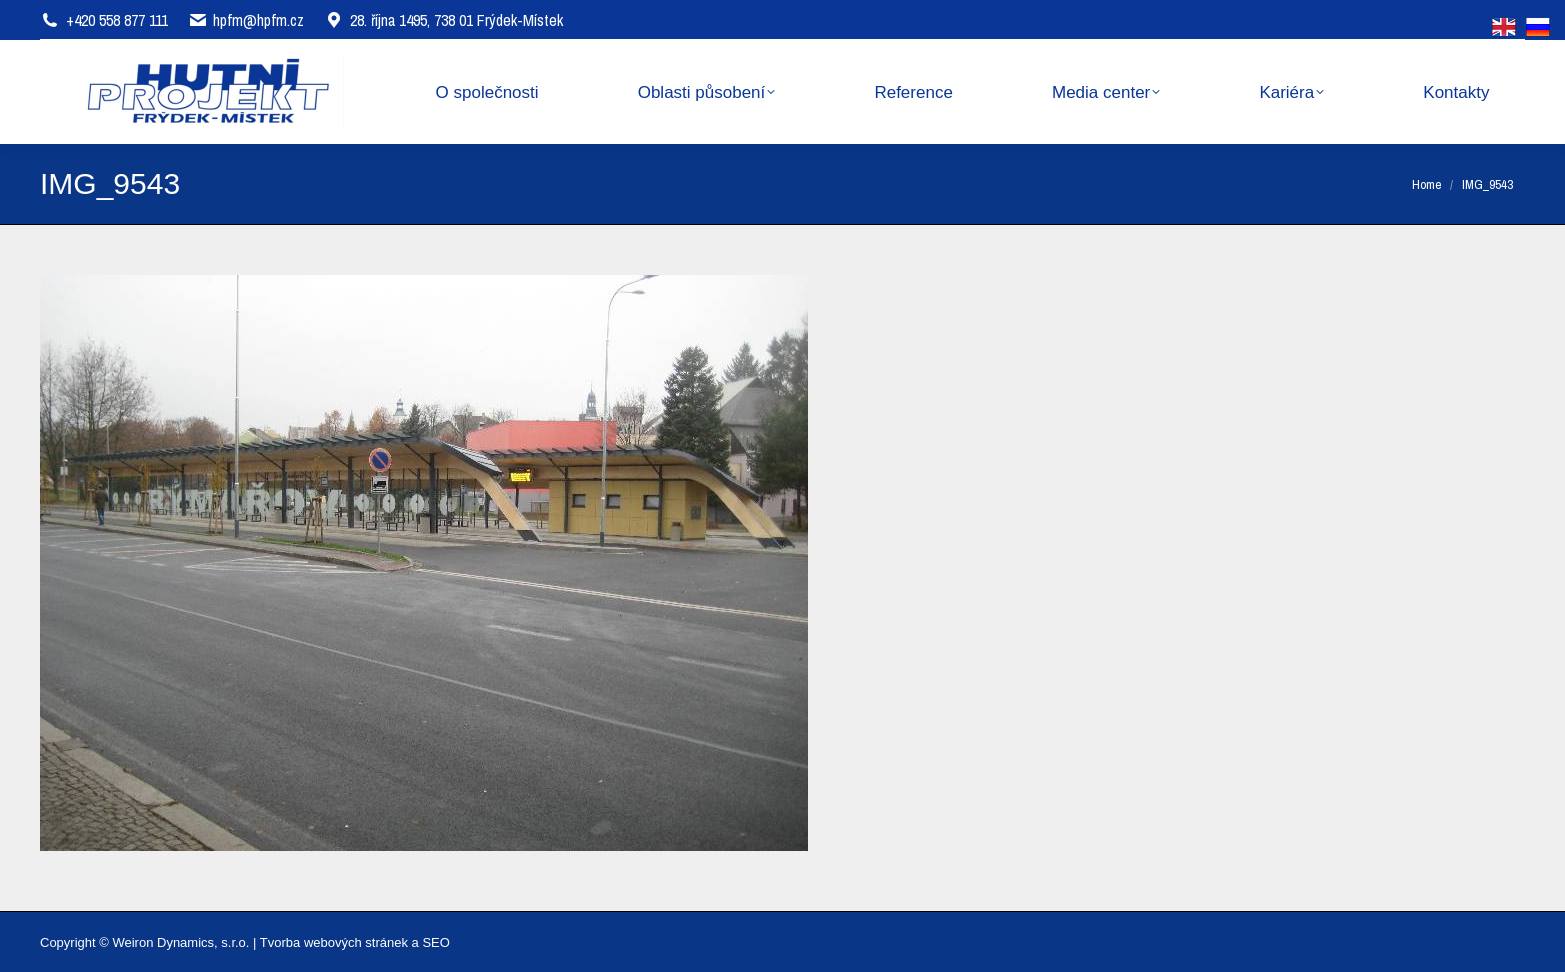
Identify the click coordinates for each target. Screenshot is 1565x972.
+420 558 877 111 (117, 20)
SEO (435, 942)
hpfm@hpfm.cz (258, 20)
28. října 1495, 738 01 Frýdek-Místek (443, 20)
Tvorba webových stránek (334, 942)
